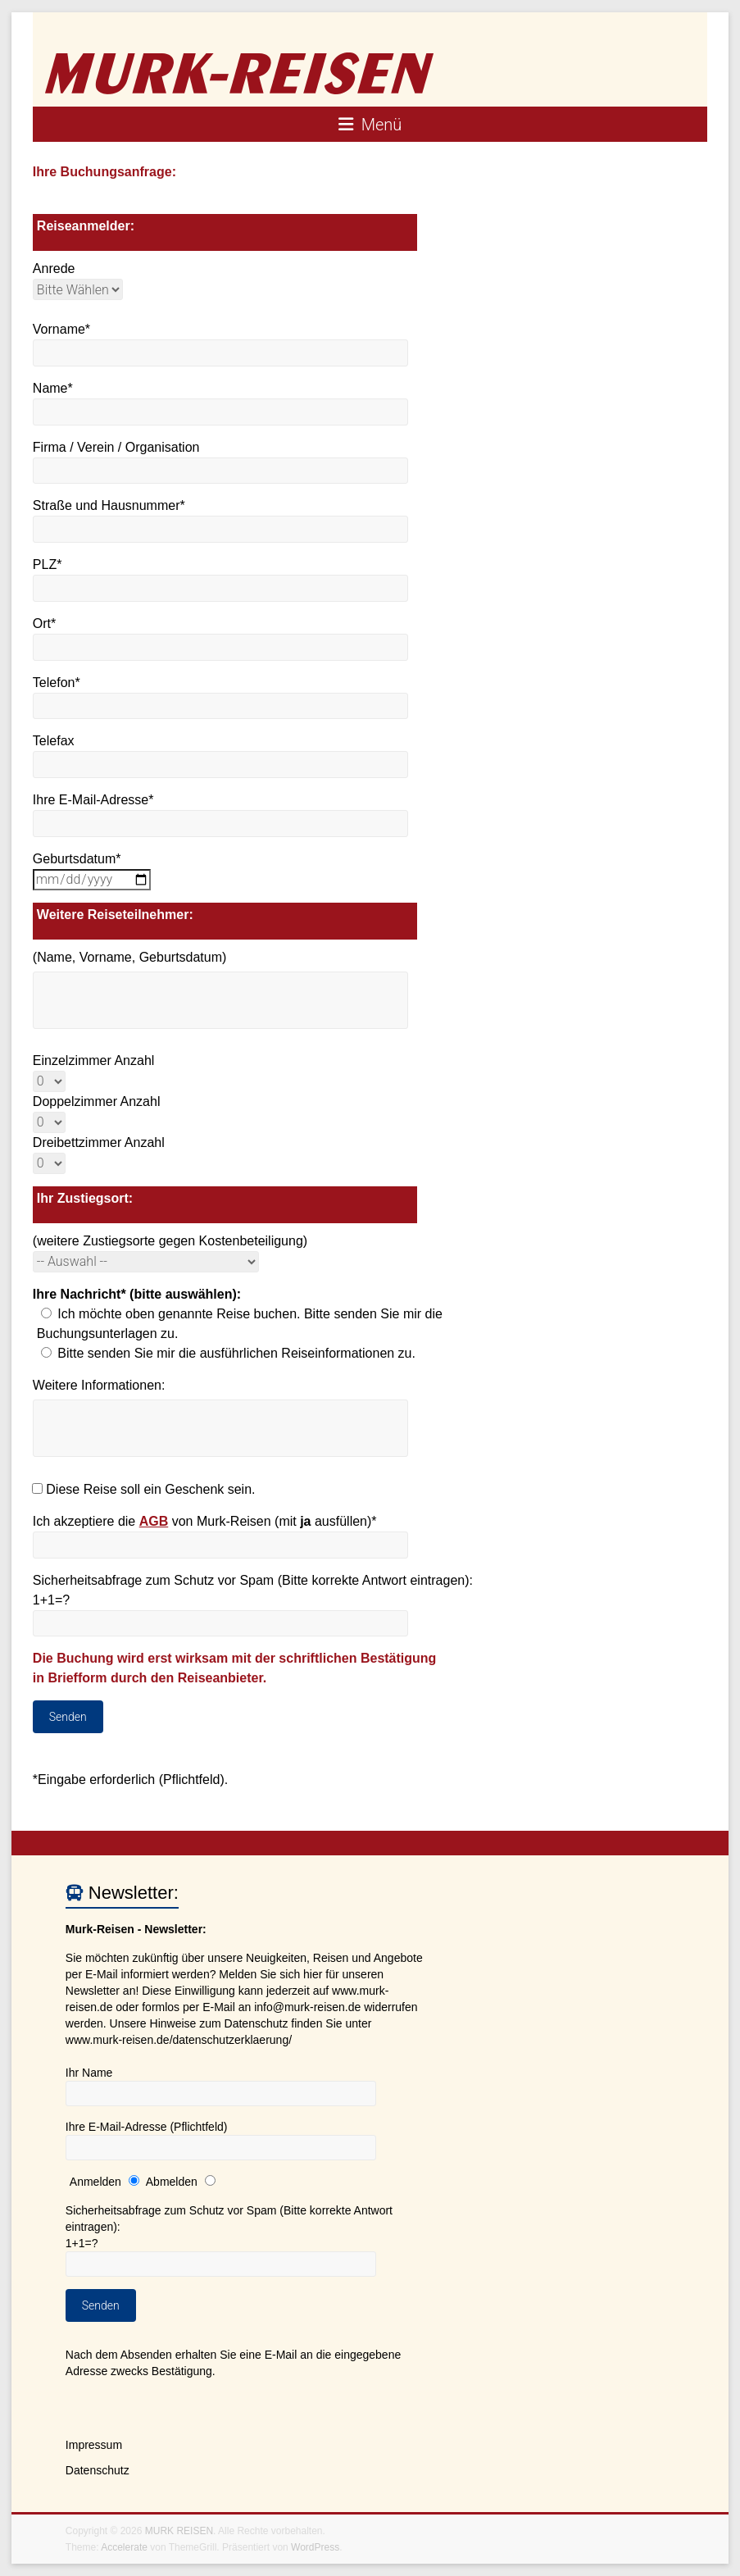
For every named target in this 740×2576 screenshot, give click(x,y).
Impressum (94, 2444)
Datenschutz (97, 2470)
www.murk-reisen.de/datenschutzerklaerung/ (179, 2039)
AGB (154, 1521)
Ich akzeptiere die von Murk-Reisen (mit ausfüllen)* (205, 1521)
